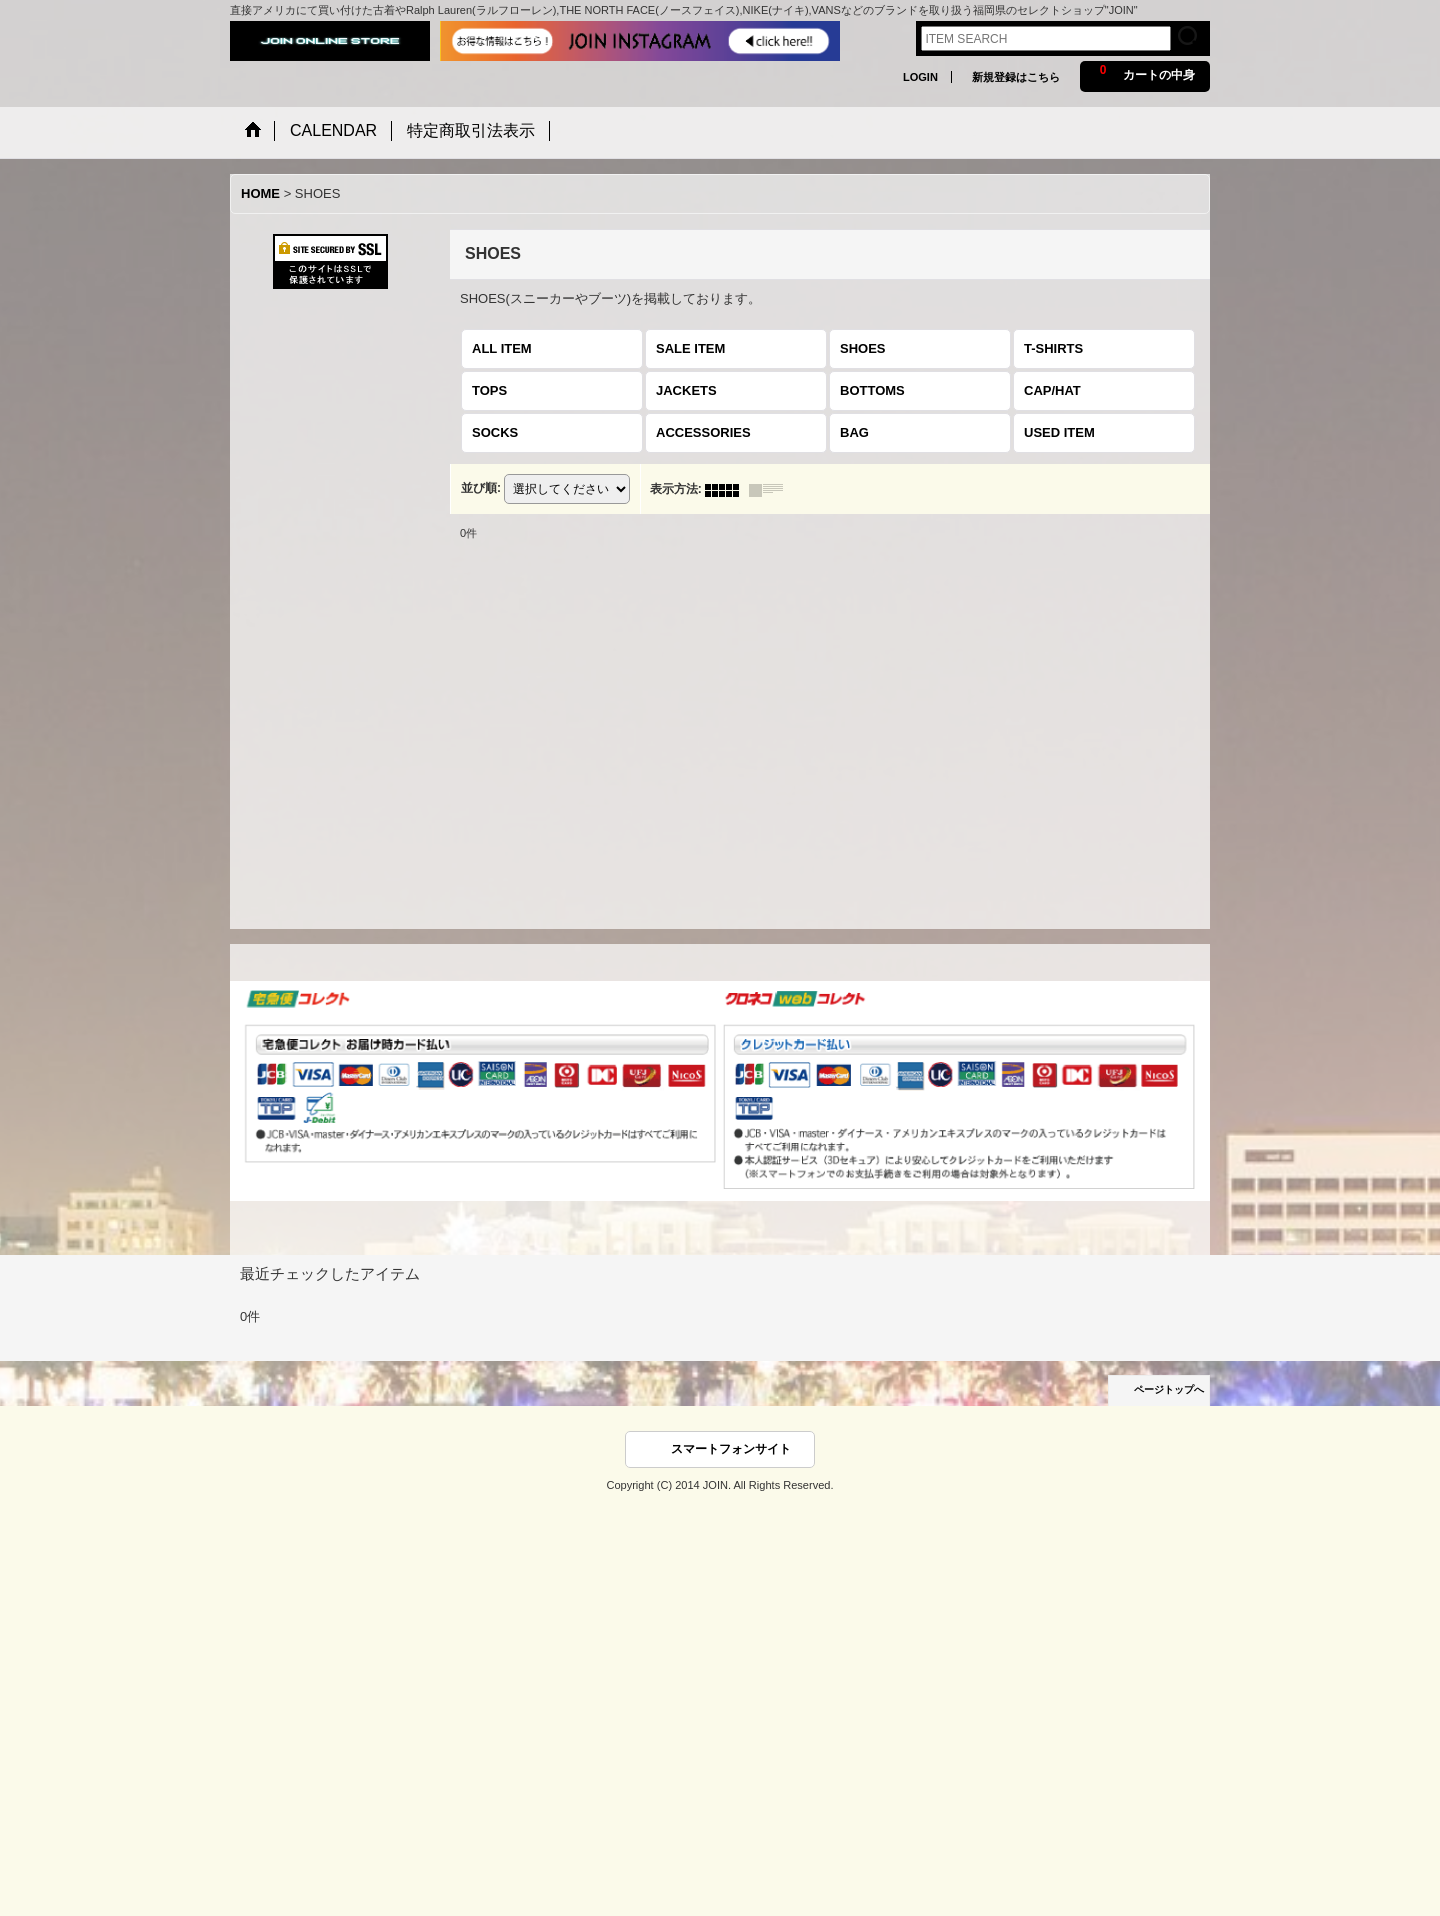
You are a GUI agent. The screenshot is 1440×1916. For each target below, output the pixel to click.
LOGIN (920, 77)
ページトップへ (1169, 1389)
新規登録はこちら (1016, 77)
